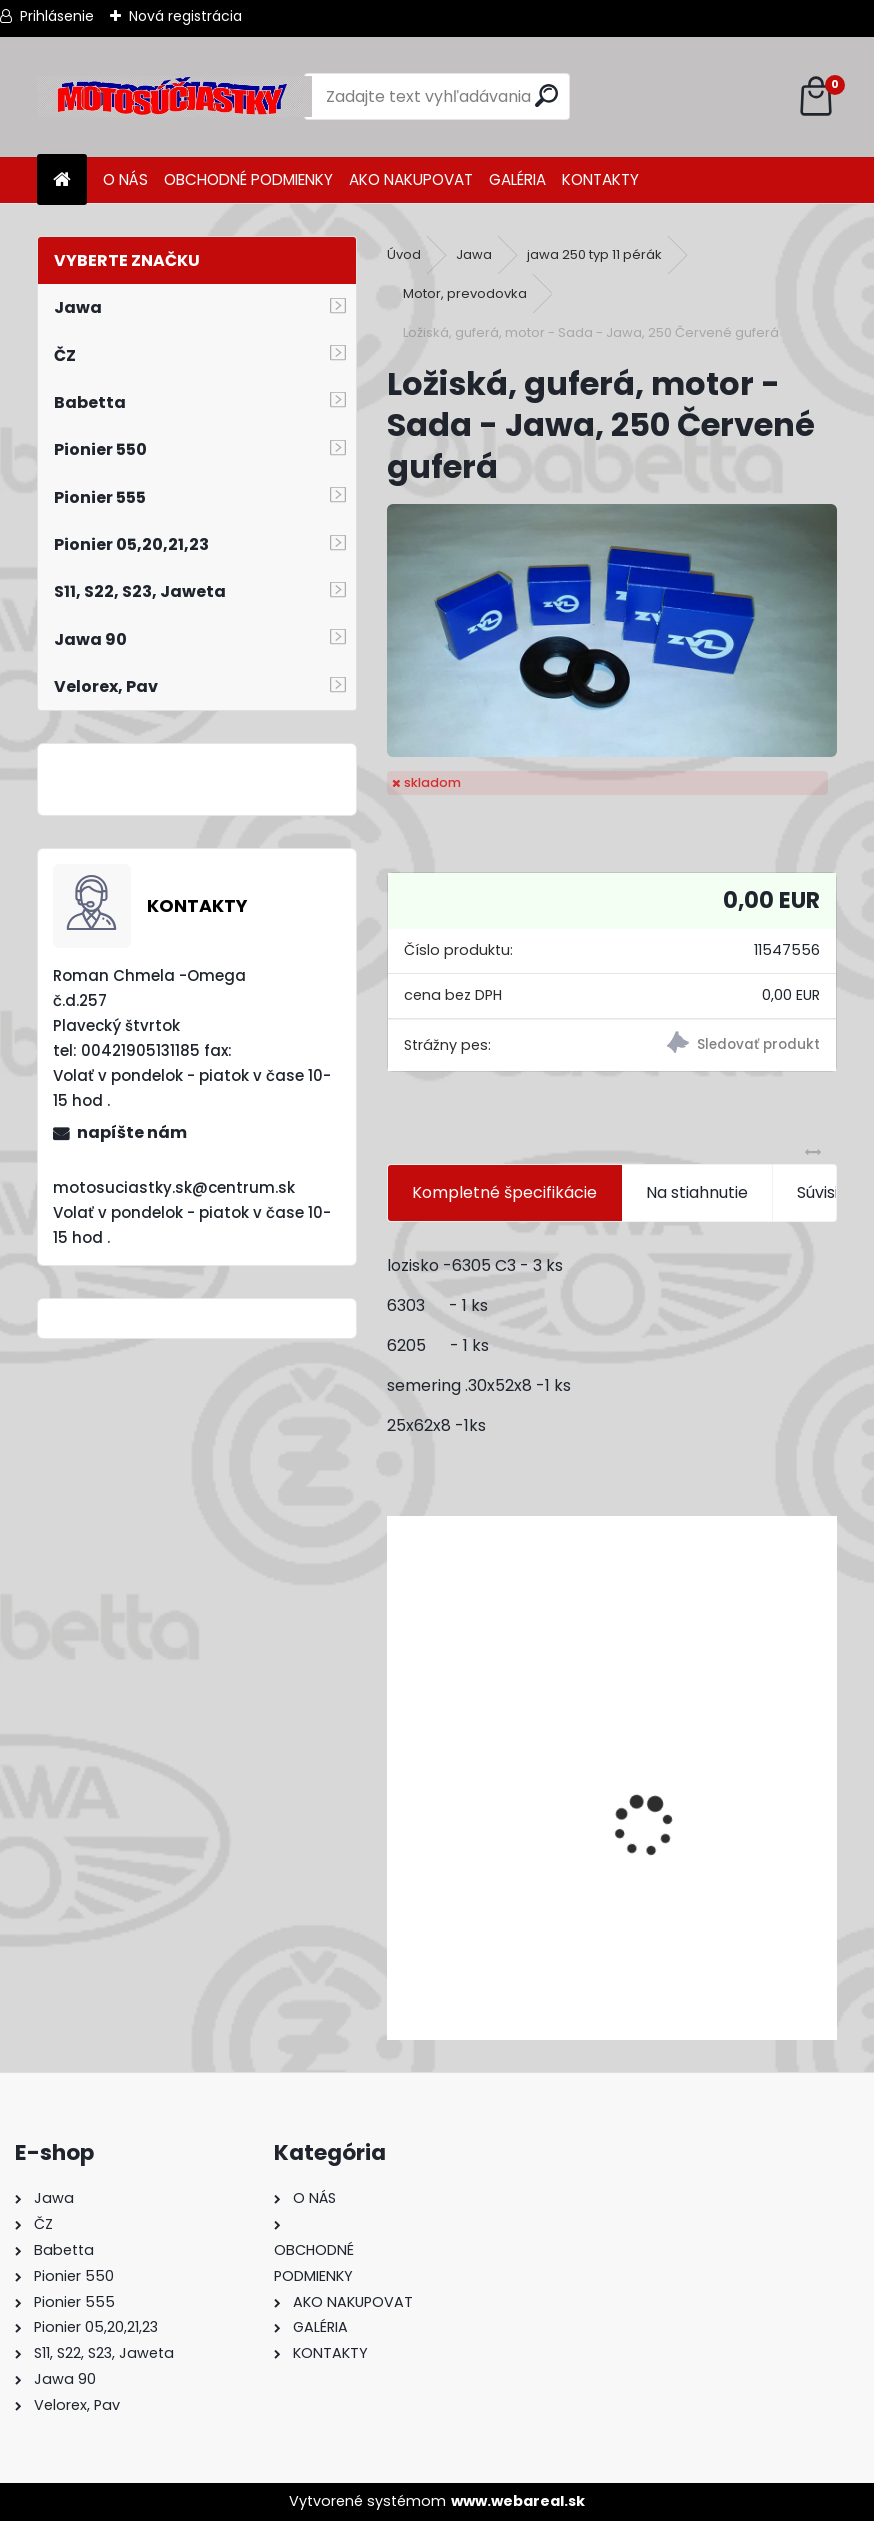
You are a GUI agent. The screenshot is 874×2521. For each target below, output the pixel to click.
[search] (546, 95)
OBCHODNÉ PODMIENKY (248, 179)
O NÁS (125, 179)
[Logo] (174, 97)
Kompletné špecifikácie (504, 1192)
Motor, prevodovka (465, 293)
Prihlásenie (57, 16)
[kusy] (471, 2005)
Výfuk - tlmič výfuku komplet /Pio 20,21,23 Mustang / (604, 1918)
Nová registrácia (185, 16)
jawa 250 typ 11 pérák (594, 254)
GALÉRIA (517, 179)
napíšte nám (132, 1132)
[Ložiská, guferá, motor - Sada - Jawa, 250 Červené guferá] (612, 630)
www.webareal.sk (518, 2501)
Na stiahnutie (697, 1192)
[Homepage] (62, 180)
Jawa (474, 254)
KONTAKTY (600, 179)
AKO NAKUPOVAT (411, 179)
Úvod (404, 254)
